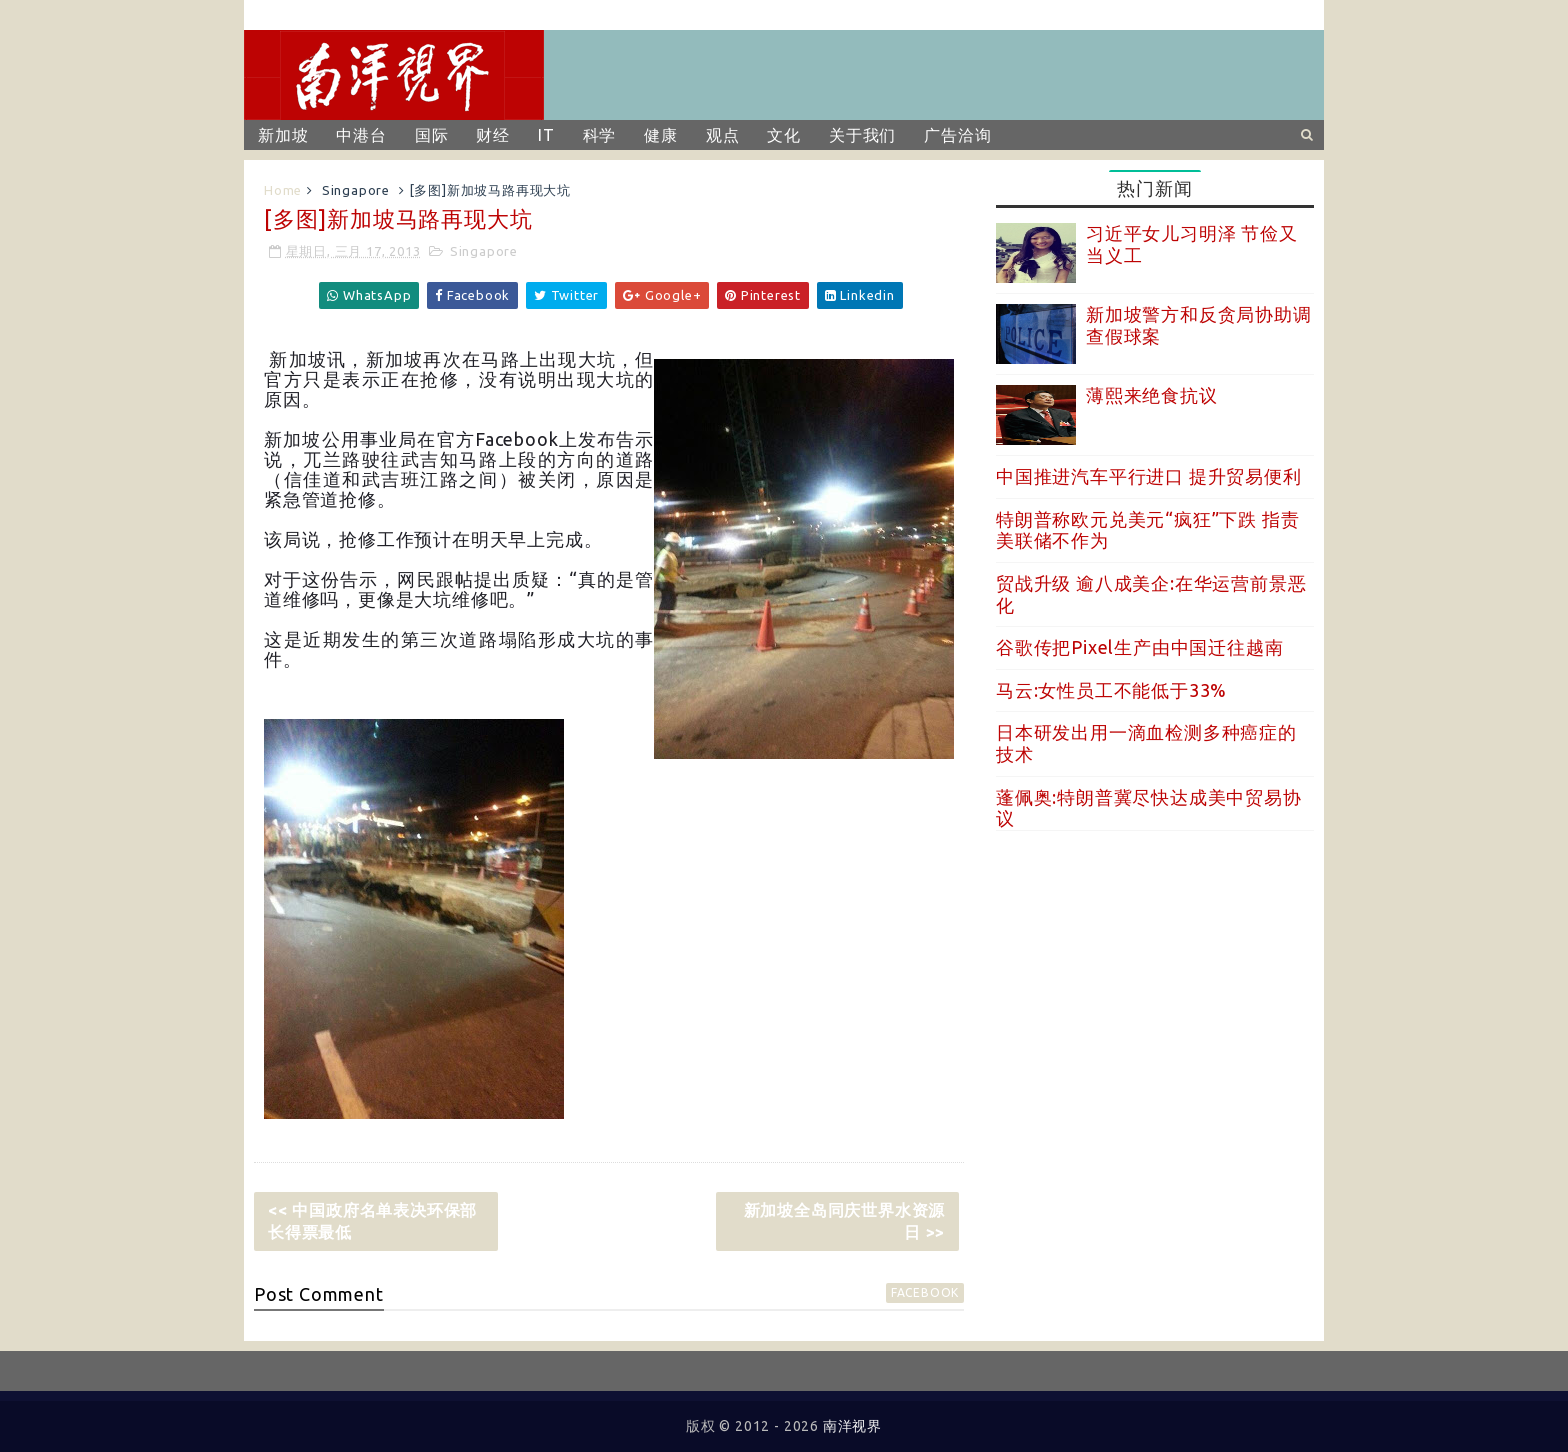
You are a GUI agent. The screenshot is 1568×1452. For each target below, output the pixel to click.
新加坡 (283, 135)
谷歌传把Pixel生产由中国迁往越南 (1139, 647)
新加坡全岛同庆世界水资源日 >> (845, 1221)
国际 (432, 135)
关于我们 (862, 135)
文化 (784, 135)
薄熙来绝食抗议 (1152, 395)
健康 (661, 135)
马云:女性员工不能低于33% (1111, 690)
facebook (925, 1292)
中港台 (361, 135)
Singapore (356, 190)
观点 (723, 135)
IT (546, 135)
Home (283, 190)
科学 (600, 135)
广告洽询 (957, 135)
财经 (493, 135)
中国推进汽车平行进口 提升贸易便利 (1149, 476)
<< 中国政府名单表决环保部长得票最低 (372, 1221)
